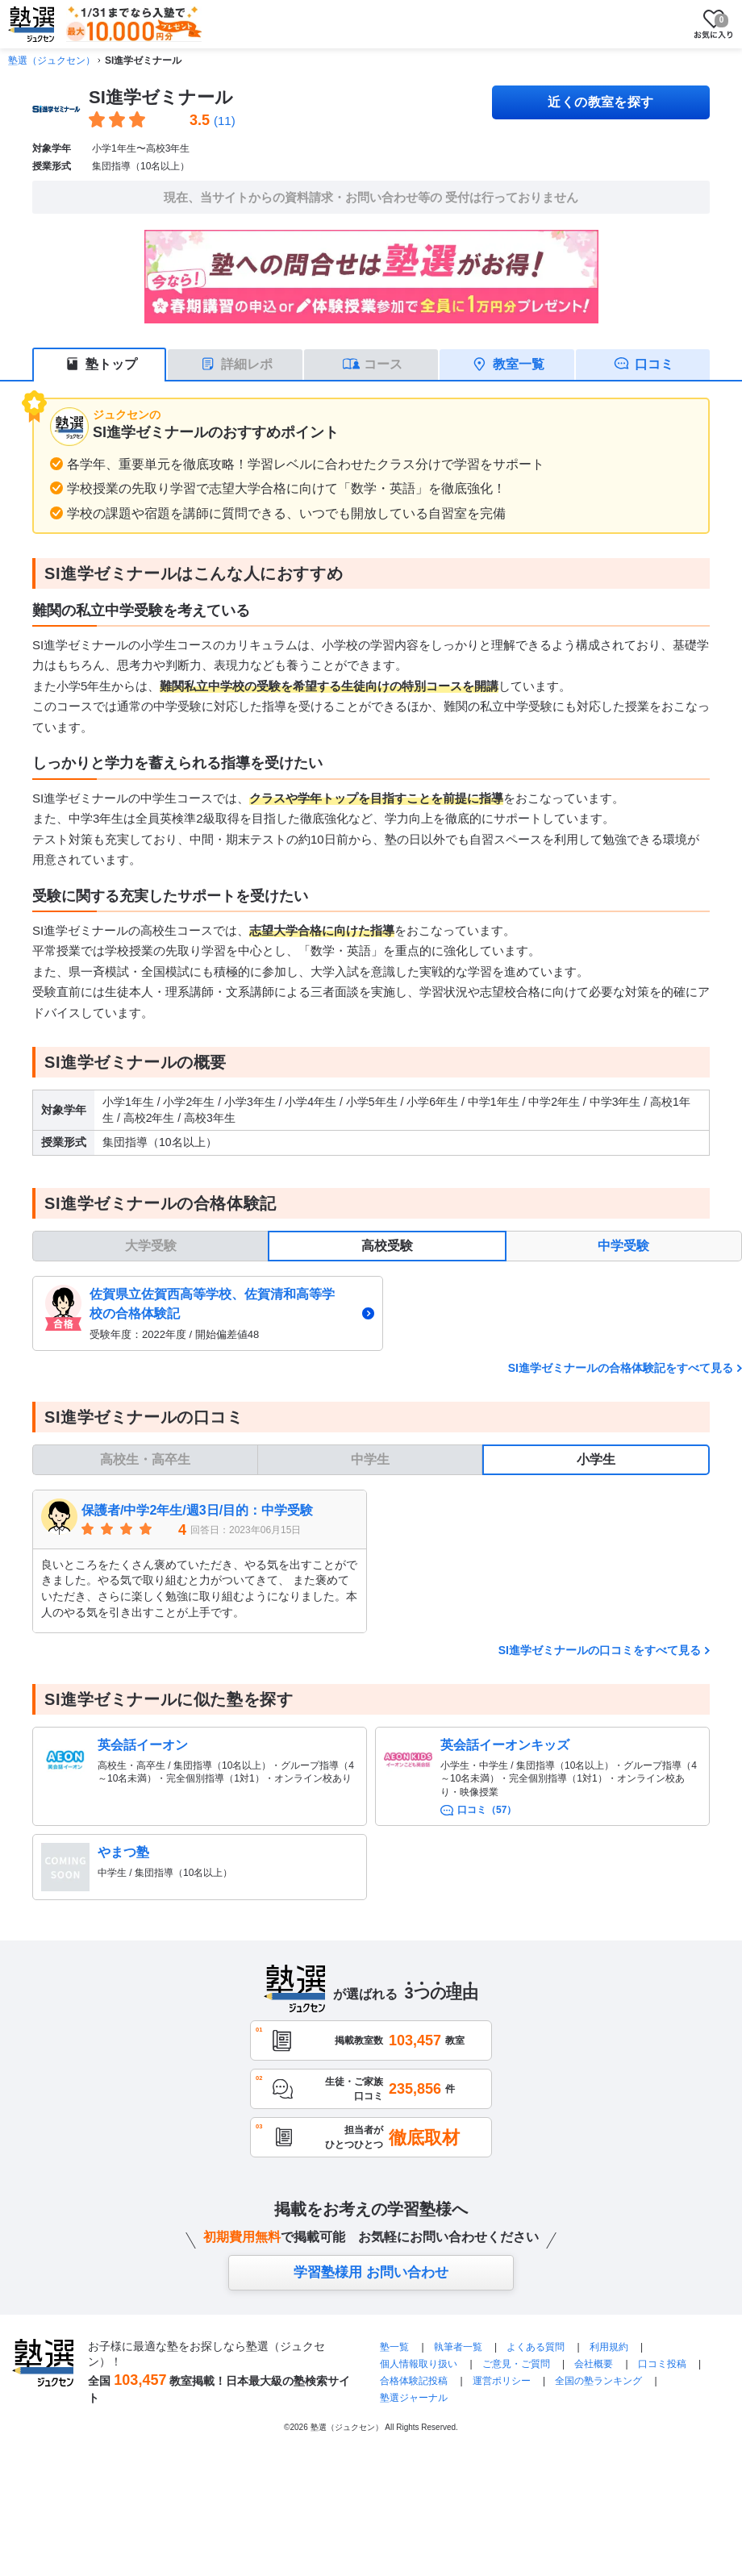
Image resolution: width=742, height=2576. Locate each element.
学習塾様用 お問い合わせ (371, 2272)
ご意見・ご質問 (516, 2364)
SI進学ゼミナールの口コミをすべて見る (599, 1650)
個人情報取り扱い (418, 2364)
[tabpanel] (387, 1313)
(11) (225, 120)
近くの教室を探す (601, 102)
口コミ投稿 (662, 2364)
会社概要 (593, 2364)
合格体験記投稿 (414, 2380)
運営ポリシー (502, 2380)
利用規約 (609, 2347)
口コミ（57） (486, 1809)
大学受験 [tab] (151, 1246)
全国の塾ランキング (598, 2380)
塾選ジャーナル (414, 2397)
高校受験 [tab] (387, 1246)
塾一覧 (394, 2347)
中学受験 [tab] (623, 1246)
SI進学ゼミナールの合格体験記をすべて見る (620, 1367)
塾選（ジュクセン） (51, 60)
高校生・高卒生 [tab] (145, 1459)
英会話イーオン (143, 1745)
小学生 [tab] (596, 1459)
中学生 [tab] (370, 1459)
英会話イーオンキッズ (504, 1745)
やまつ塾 (123, 1852)
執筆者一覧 (458, 2347)
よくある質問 (536, 2347)
